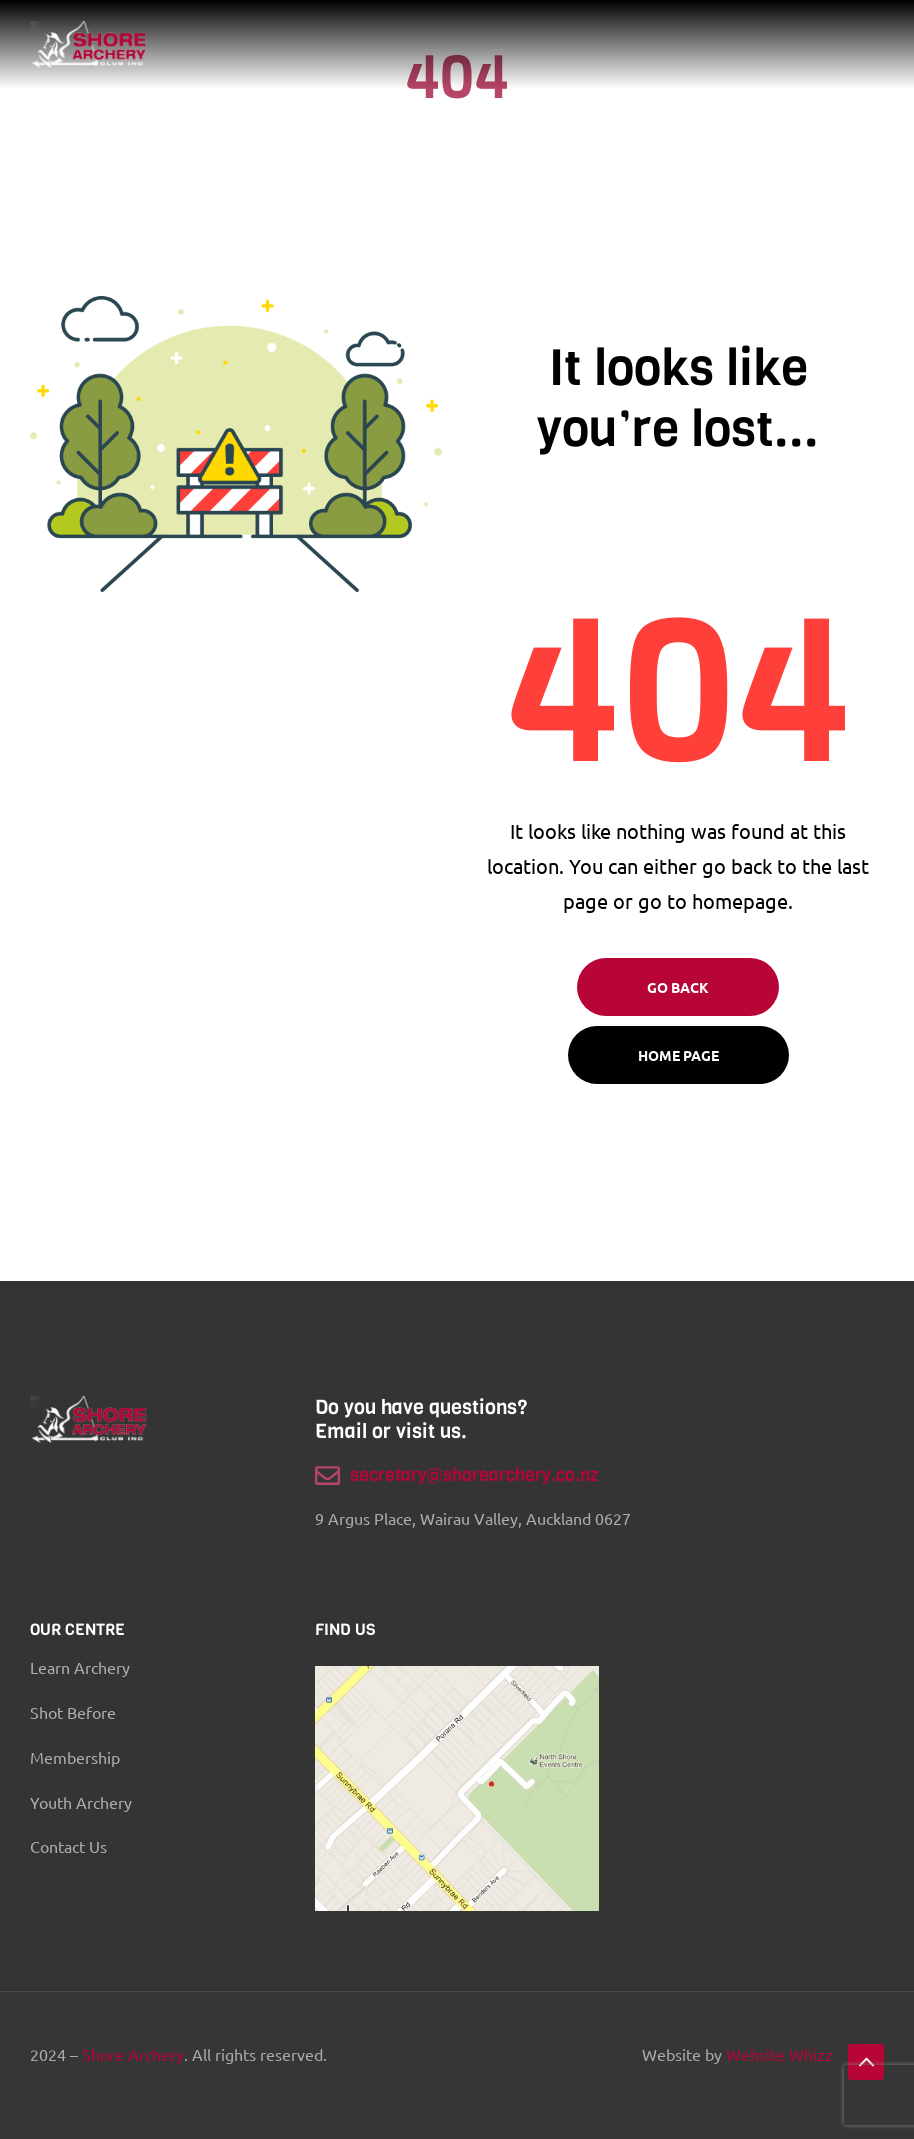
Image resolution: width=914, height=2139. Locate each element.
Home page (678, 1055)
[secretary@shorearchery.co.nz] (327, 1475)
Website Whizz (779, 2054)
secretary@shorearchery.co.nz (474, 1475)
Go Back (678, 987)
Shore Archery (133, 2054)
